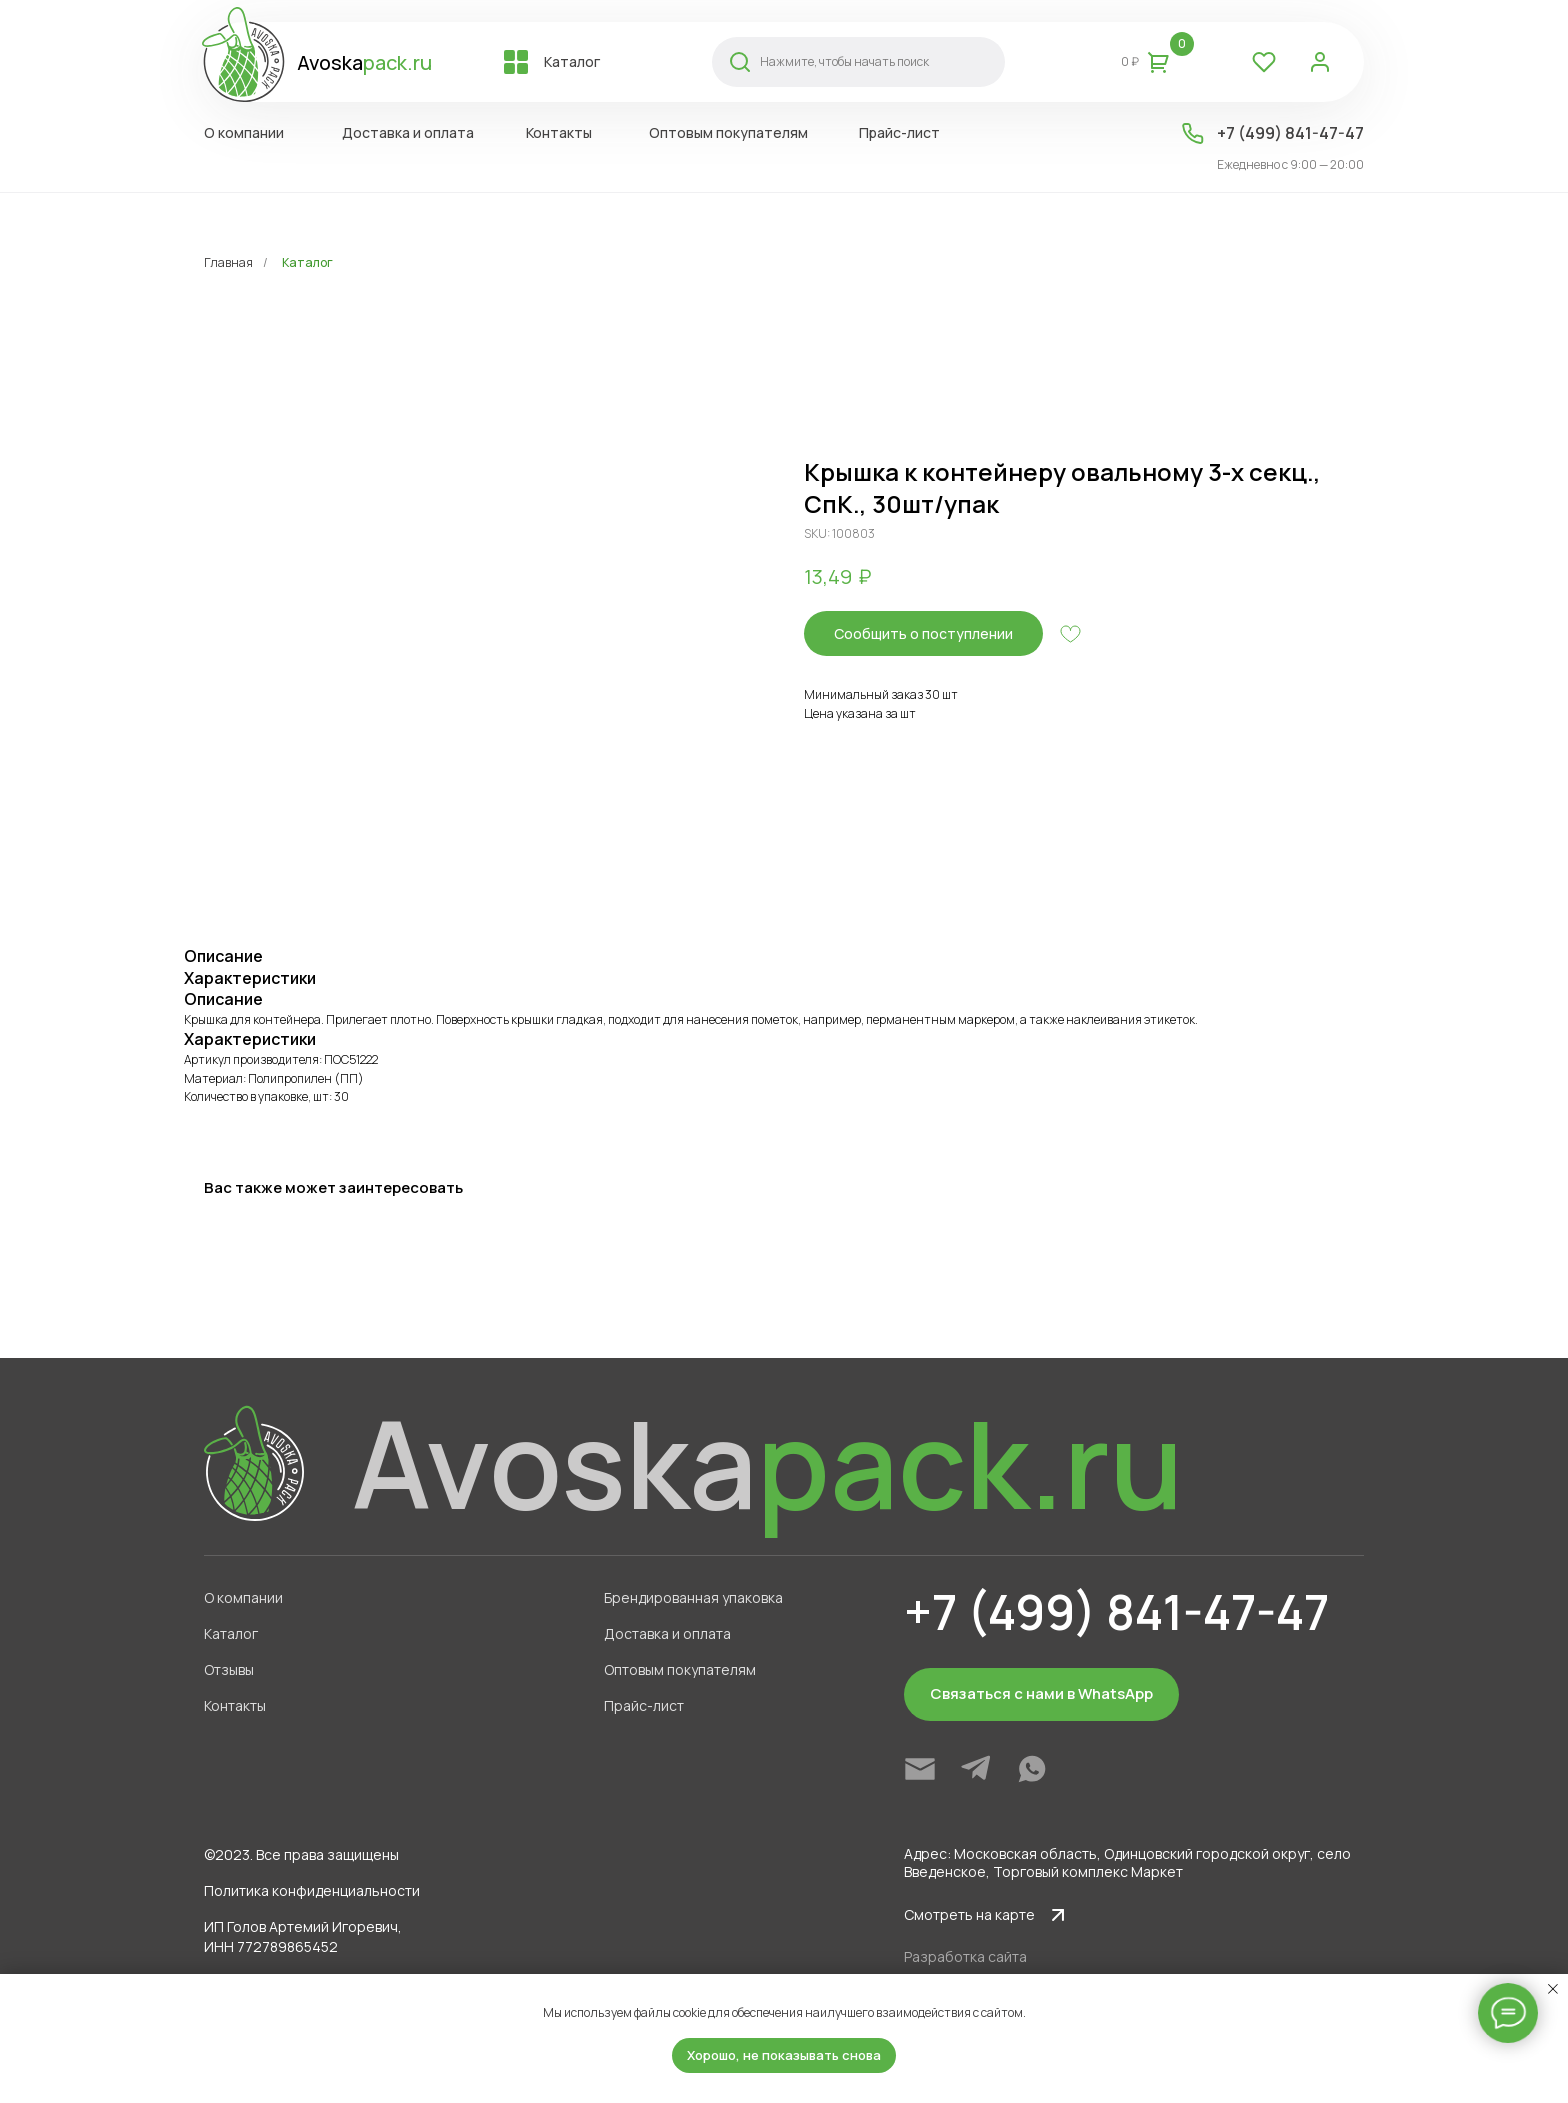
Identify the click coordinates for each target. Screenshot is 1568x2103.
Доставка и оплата (667, 1633)
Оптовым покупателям (680, 1669)
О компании (243, 1597)
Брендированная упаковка (693, 1597)
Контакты (235, 1705)
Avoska (364, 62)
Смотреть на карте (969, 1914)
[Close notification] (1553, 1989)
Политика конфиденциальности (312, 1890)
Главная (228, 262)
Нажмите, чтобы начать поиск (844, 61)
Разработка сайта (965, 1956)
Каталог (307, 262)
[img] (920, 1769)
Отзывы (229, 1669)
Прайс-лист (644, 1705)
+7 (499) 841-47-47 (1290, 133)
